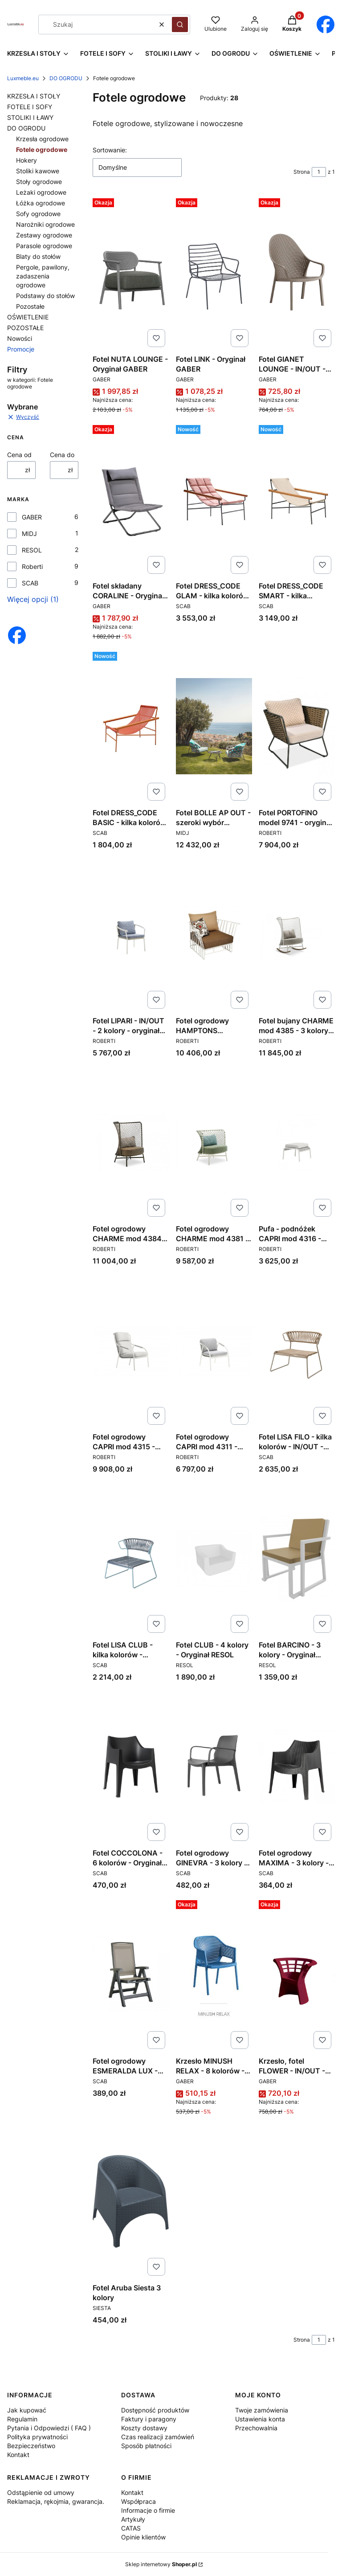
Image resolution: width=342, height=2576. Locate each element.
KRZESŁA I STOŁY (33, 96)
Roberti (32, 566)
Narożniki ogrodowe (45, 224)
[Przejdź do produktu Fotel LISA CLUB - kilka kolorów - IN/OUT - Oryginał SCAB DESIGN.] (131, 1558)
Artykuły (133, 2519)
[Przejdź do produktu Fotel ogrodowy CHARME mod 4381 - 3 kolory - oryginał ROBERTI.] (214, 1142)
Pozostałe (30, 306)
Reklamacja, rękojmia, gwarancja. (55, 2501)
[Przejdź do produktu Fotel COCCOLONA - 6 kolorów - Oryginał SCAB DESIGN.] (131, 1766)
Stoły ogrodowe (39, 181)
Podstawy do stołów (45, 295)
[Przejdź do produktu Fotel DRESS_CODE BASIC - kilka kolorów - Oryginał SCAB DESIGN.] (131, 726)
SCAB (30, 583)
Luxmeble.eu (23, 78)
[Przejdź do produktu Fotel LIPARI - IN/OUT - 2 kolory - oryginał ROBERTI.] (131, 934)
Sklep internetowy (161, 2564)
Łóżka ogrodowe (40, 203)
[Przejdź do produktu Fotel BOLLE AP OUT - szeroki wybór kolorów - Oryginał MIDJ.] (214, 726)
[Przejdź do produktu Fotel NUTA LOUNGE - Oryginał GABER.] (131, 273)
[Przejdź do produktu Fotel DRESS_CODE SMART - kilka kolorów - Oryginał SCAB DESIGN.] (297, 499)
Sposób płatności (146, 2445)
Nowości (19, 338)
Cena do (62, 454)
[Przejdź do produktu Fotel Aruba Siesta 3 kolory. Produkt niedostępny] (131, 2201)
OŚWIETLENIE (28, 317)
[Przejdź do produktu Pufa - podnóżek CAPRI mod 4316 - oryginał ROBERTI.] (297, 1142)
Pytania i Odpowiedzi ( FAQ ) (49, 2428)
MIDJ (29, 533)
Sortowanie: (110, 150)
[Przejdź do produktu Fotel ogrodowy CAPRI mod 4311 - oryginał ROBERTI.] (214, 1350)
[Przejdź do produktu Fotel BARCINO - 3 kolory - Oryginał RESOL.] (297, 1558)
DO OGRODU (65, 78)
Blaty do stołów (38, 256)
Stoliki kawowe (37, 171)
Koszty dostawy (144, 2428)
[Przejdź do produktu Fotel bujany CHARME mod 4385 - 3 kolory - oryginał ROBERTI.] (297, 934)
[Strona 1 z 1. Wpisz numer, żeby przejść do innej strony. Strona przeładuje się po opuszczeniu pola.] (319, 172)
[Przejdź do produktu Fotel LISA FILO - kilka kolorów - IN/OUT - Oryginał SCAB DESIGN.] (297, 1350)
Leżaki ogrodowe (41, 192)
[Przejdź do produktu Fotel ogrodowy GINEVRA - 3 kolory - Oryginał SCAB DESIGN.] (214, 1766)
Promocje (20, 349)
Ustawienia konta (260, 2419)
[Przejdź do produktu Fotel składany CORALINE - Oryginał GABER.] (131, 499)
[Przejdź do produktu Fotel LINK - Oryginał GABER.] (214, 273)
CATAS (131, 2528)
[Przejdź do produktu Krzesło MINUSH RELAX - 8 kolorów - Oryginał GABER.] (214, 1975)
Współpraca (138, 2501)
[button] (180, 24)
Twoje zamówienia (261, 2410)
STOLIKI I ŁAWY (30, 117)
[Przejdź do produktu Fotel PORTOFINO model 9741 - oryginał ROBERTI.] (297, 726)
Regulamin (22, 2419)
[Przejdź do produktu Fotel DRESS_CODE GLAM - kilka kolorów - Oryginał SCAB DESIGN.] (214, 499)
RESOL (32, 550)
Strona (301, 171)
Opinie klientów (143, 2537)
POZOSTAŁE (25, 327)
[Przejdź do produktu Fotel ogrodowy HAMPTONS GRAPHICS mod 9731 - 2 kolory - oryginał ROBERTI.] (214, 934)
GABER (32, 517)
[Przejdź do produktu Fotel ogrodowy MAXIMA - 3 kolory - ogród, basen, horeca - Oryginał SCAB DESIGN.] (297, 1766)
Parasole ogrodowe (44, 245)
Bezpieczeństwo (31, 2445)
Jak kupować (26, 2410)
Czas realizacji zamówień (157, 2437)
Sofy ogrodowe (38, 213)
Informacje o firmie (148, 2510)
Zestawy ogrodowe (44, 235)
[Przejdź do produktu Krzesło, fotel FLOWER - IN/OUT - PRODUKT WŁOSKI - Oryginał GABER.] (297, 1975)
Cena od (19, 454)
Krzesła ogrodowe (42, 139)
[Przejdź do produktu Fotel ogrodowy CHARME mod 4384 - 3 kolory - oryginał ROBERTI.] (131, 1142)
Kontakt (18, 2454)
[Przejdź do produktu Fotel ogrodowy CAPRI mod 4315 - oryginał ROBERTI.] (131, 1350)
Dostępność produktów (155, 2410)
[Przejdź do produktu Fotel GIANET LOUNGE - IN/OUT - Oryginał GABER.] (297, 273)
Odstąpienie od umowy (40, 2492)
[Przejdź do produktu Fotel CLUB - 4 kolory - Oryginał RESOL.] (214, 1558)
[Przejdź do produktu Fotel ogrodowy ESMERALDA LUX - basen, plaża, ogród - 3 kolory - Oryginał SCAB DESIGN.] (131, 1975)
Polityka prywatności (37, 2437)
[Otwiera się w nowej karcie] (325, 24)
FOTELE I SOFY (29, 106)
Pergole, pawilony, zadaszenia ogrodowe (42, 276)
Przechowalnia (256, 2428)
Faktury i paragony (148, 2419)
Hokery (26, 160)
